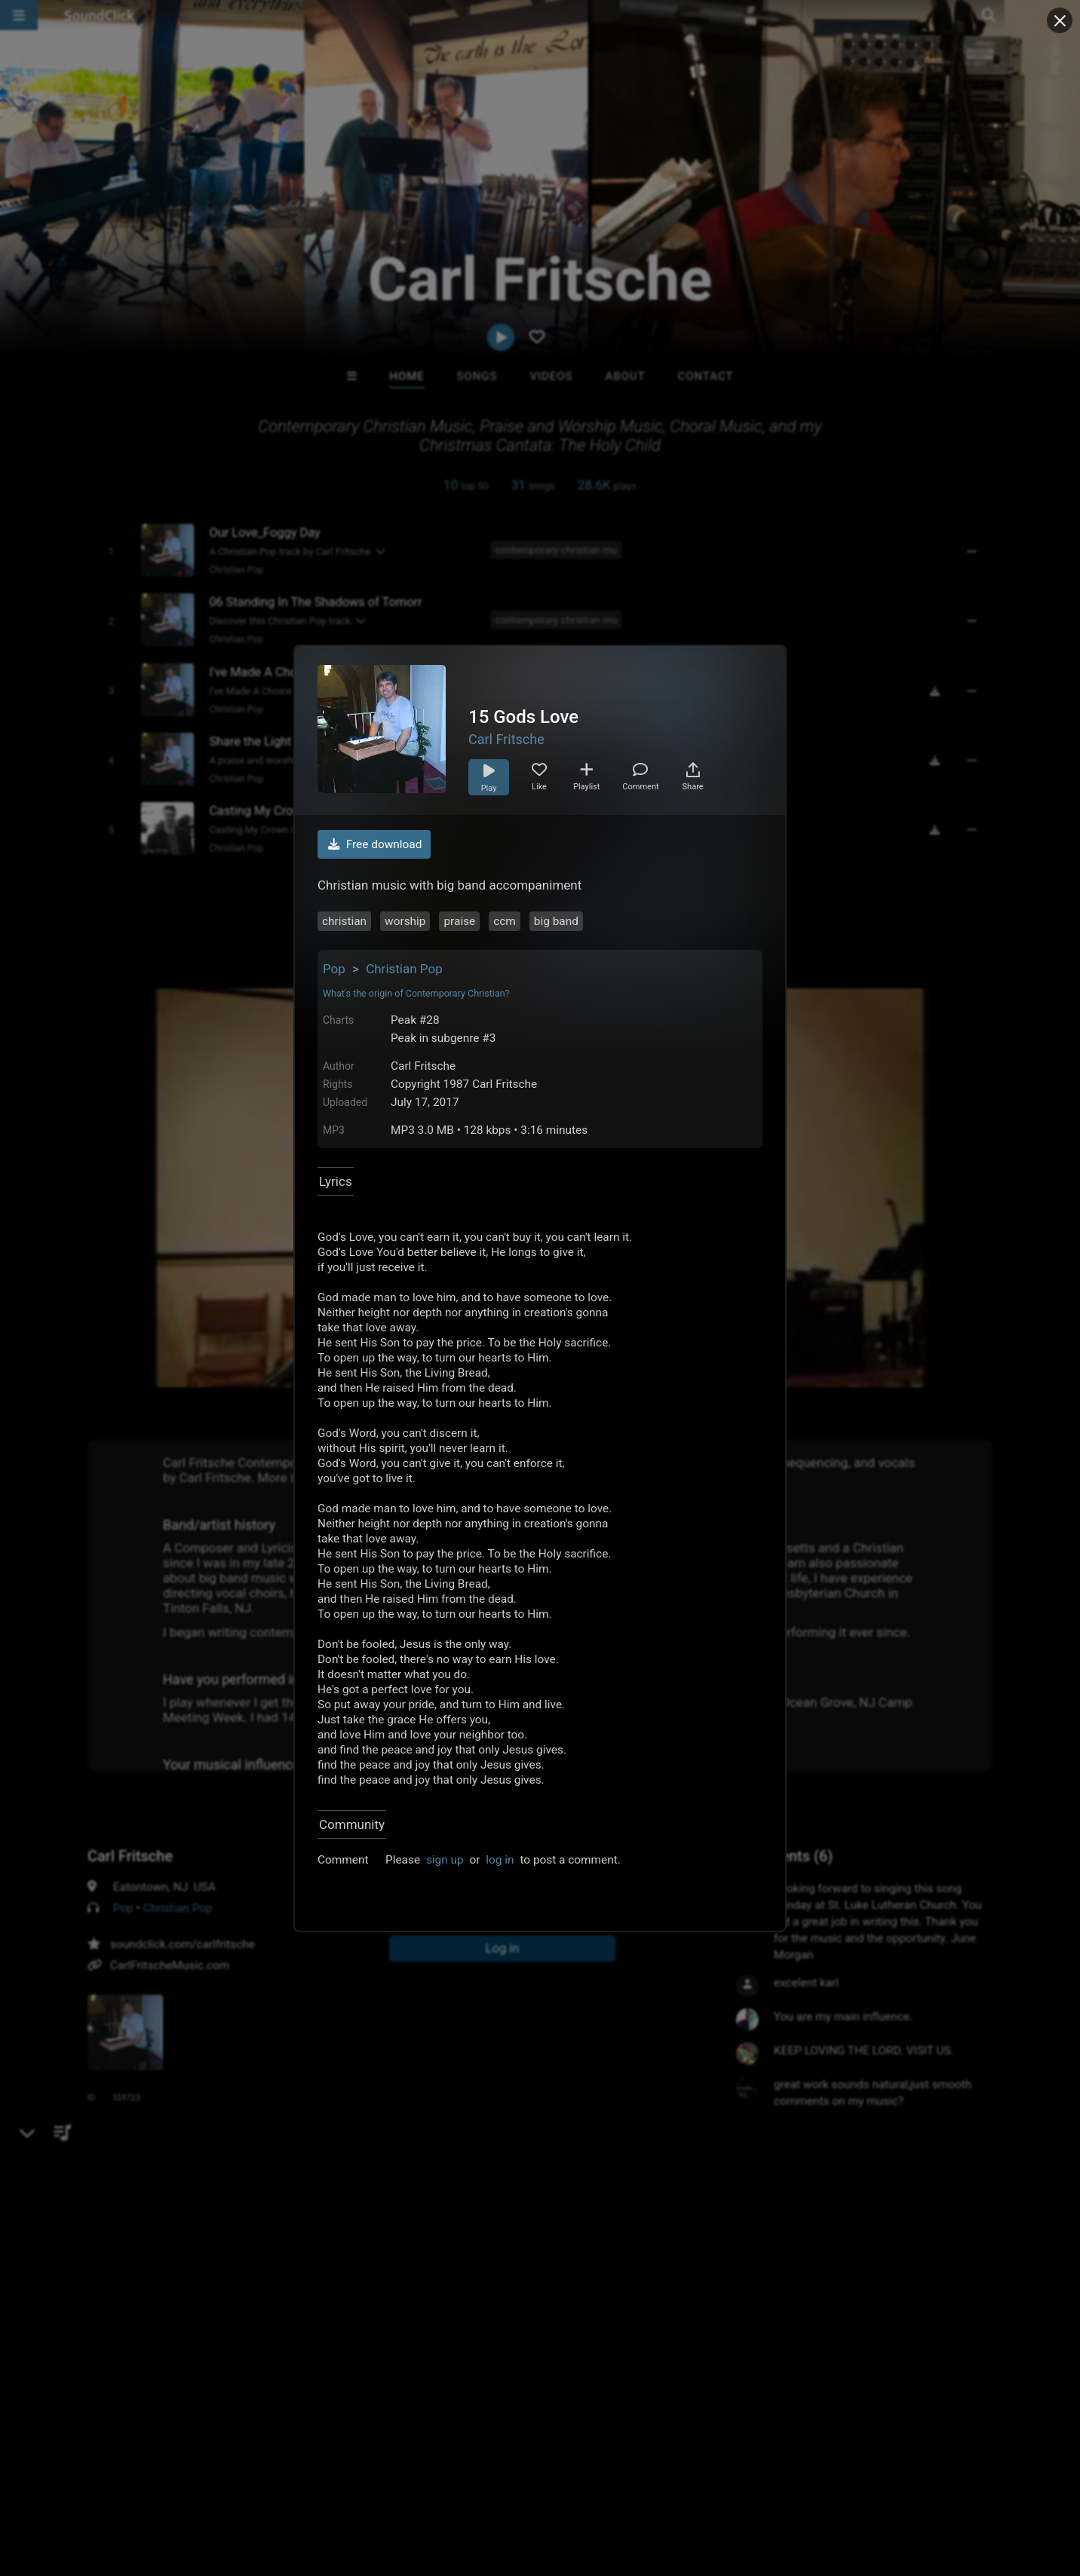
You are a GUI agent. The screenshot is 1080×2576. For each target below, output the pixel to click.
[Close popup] (1059, 20)
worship (405, 921)
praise (459, 921)
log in (500, 1860)
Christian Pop (404, 968)
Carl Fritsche (506, 739)
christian (344, 921)
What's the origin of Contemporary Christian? (416, 993)
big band (556, 921)
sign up (445, 1860)
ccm (504, 921)
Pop (334, 968)
